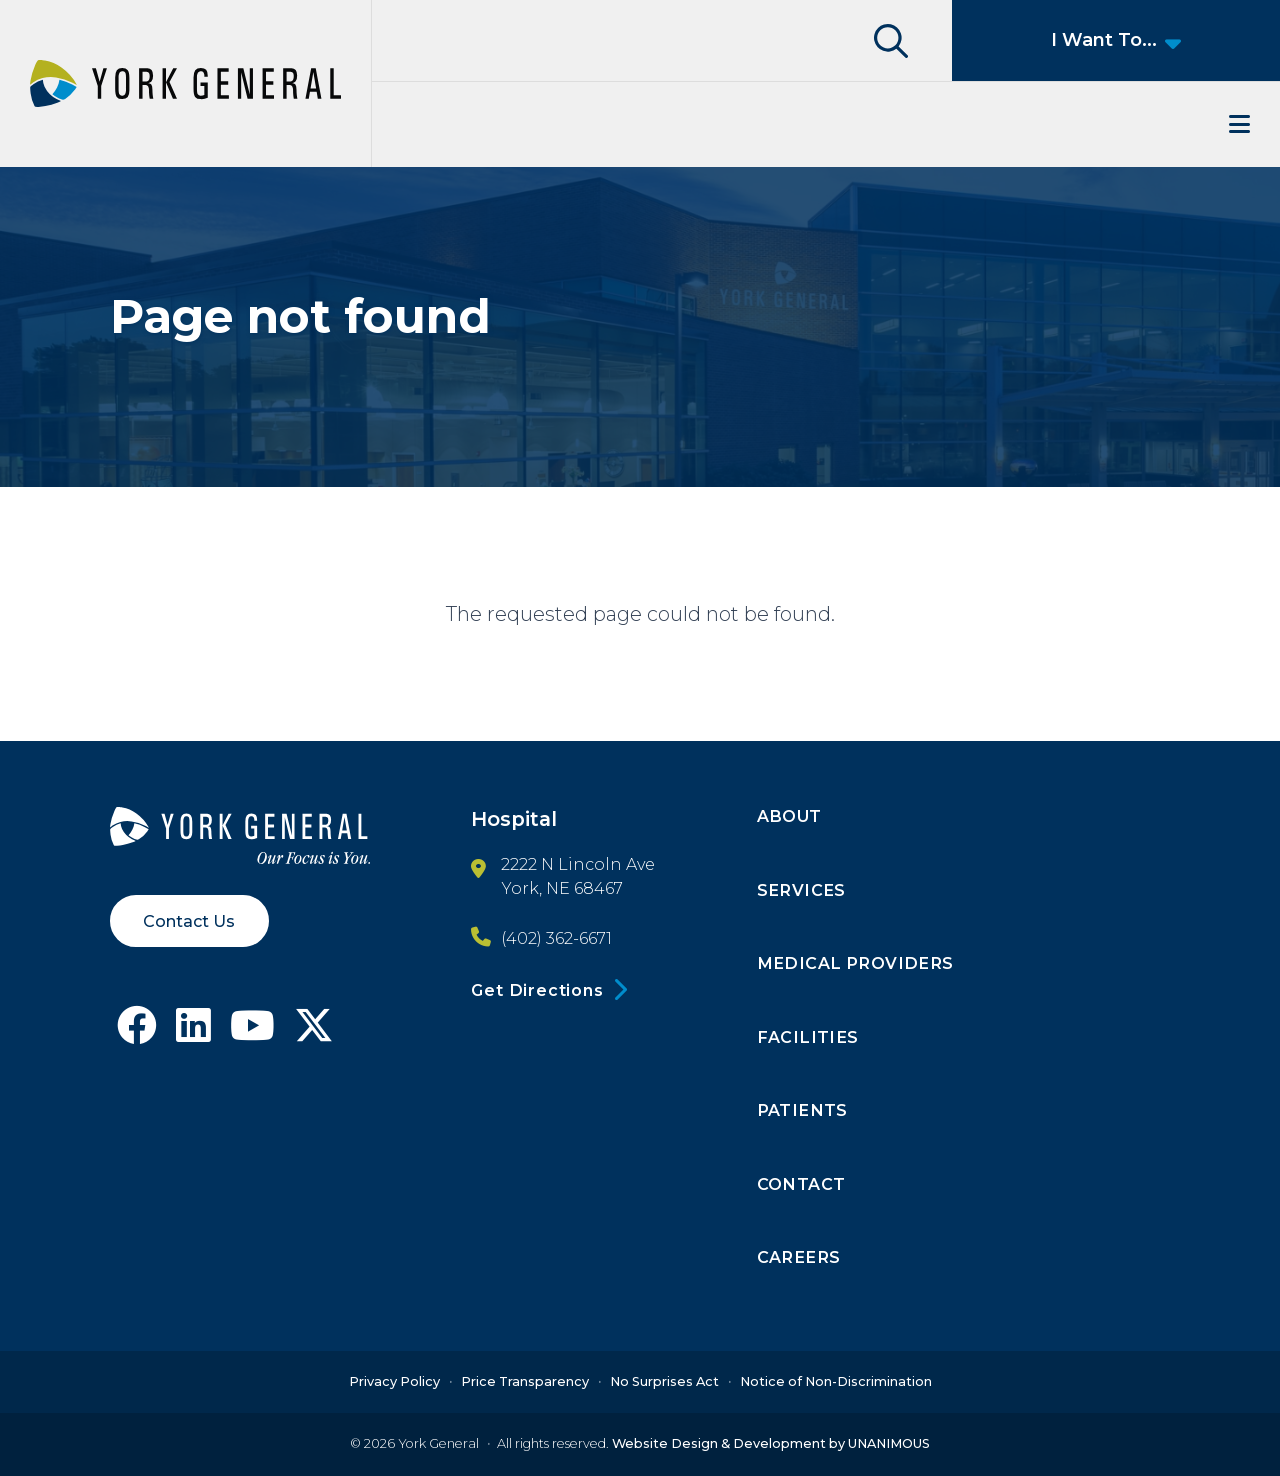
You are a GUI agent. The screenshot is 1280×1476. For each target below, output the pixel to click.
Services (801, 890)
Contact (801, 1184)
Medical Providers (855, 963)
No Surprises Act (664, 1381)
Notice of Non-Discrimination (836, 1381)
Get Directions (537, 990)
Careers (799, 1257)
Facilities (808, 1037)
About (789, 816)
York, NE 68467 (562, 888)
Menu (826, 124)
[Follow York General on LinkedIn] (193, 1033)
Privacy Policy (394, 1381)
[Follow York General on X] (314, 1033)
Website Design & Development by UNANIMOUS (771, 1443)
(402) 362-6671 (556, 939)
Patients (802, 1110)
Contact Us (189, 921)
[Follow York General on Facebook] (137, 1033)
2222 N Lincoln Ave (578, 865)
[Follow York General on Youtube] (252, 1033)
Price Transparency (525, 1381)
